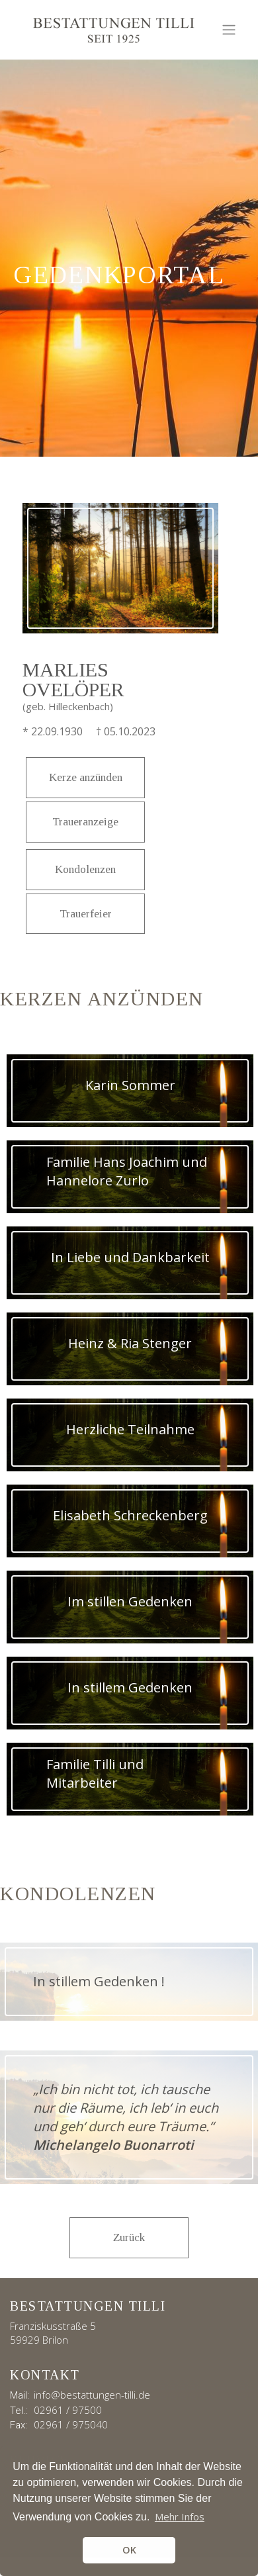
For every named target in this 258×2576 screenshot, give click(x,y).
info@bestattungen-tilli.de (92, 2394)
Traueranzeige (85, 821)
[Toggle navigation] (229, 29)
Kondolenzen (85, 869)
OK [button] (129, 2550)
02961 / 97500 (68, 2409)
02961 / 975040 (71, 2424)
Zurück (129, 2237)
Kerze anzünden (85, 777)
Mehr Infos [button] (179, 2516)
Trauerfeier (86, 913)
